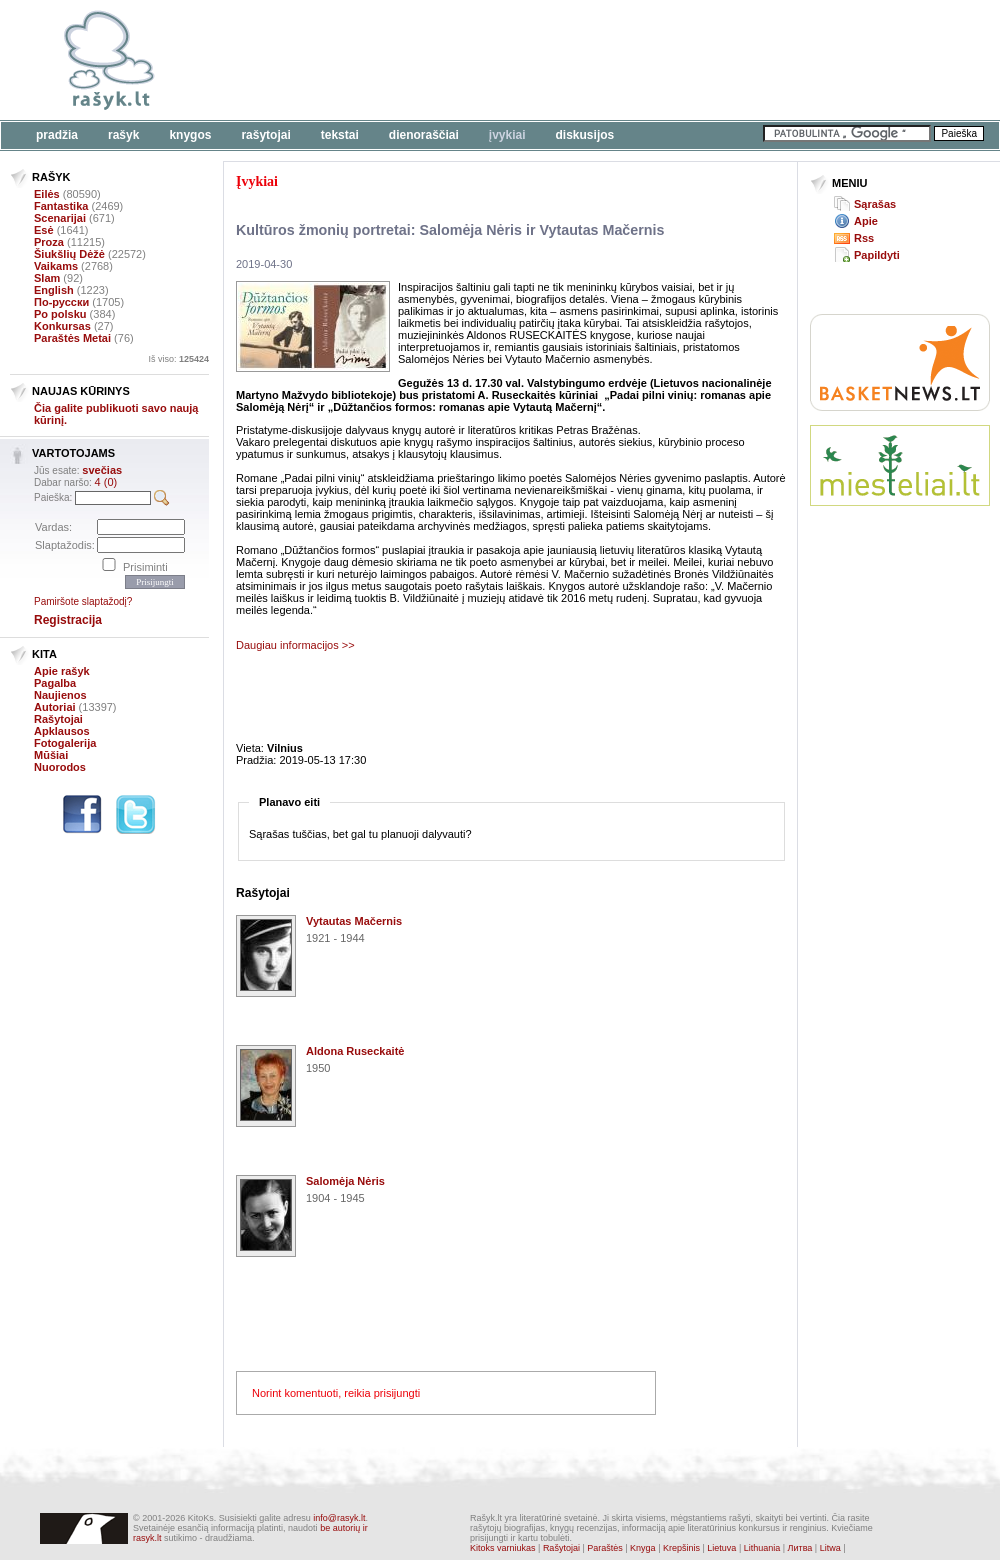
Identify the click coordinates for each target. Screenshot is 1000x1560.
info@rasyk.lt (339, 1518)
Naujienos (60, 695)
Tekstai (340, 135)
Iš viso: (178, 359)
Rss (864, 238)
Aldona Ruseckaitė (355, 1051)
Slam (47, 278)
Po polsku (60, 314)
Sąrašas (875, 204)
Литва (800, 1548)
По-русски (61, 302)
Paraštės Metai (72, 338)
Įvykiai (507, 135)
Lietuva (721, 1548)
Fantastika (61, 206)
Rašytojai (265, 135)
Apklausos (62, 731)
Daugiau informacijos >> (295, 645)
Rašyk (123, 135)
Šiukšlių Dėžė (69, 254)
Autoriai (55, 707)
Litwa (830, 1548)
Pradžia (57, 135)
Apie (866, 221)
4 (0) (106, 482)
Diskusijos (585, 135)
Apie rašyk (62, 671)
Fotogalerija (65, 743)
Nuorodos (60, 767)
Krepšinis (681, 1548)
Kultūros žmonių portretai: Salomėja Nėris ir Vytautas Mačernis (450, 230)
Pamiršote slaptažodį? (83, 601)
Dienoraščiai (424, 135)
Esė (44, 230)
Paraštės (605, 1548)
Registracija (68, 620)
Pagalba (55, 683)
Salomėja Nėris (345, 1181)
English (54, 290)
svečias (102, 470)
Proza (49, 242)
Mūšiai (51, 755)
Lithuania (762, 1548)
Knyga (643, 1548)
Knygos (190, 135)
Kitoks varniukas (503, 1548)
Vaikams (56, 266)
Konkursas (62, 326)
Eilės (47, 194)
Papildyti (877, 255)
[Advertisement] (900, 595)
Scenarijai (60, 218)
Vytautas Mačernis (354, 921)
